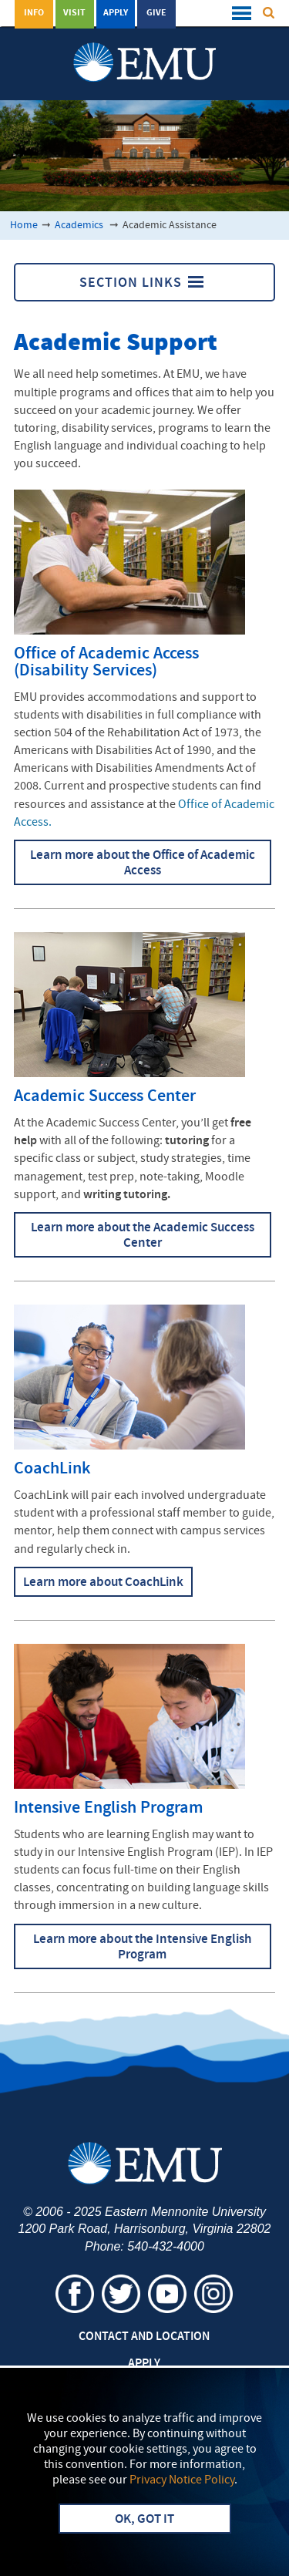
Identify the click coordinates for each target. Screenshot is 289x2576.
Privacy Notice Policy (181, 2480)
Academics (80, 225)
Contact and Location (144, 2337)
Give (156, 13)
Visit (74, 13)
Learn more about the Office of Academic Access (142, 863)
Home (24, 225)
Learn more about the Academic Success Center (142, 1236)
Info (34, 13)
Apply (115, 13)
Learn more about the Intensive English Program (142, 1947)
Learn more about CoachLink (103, 1583)
